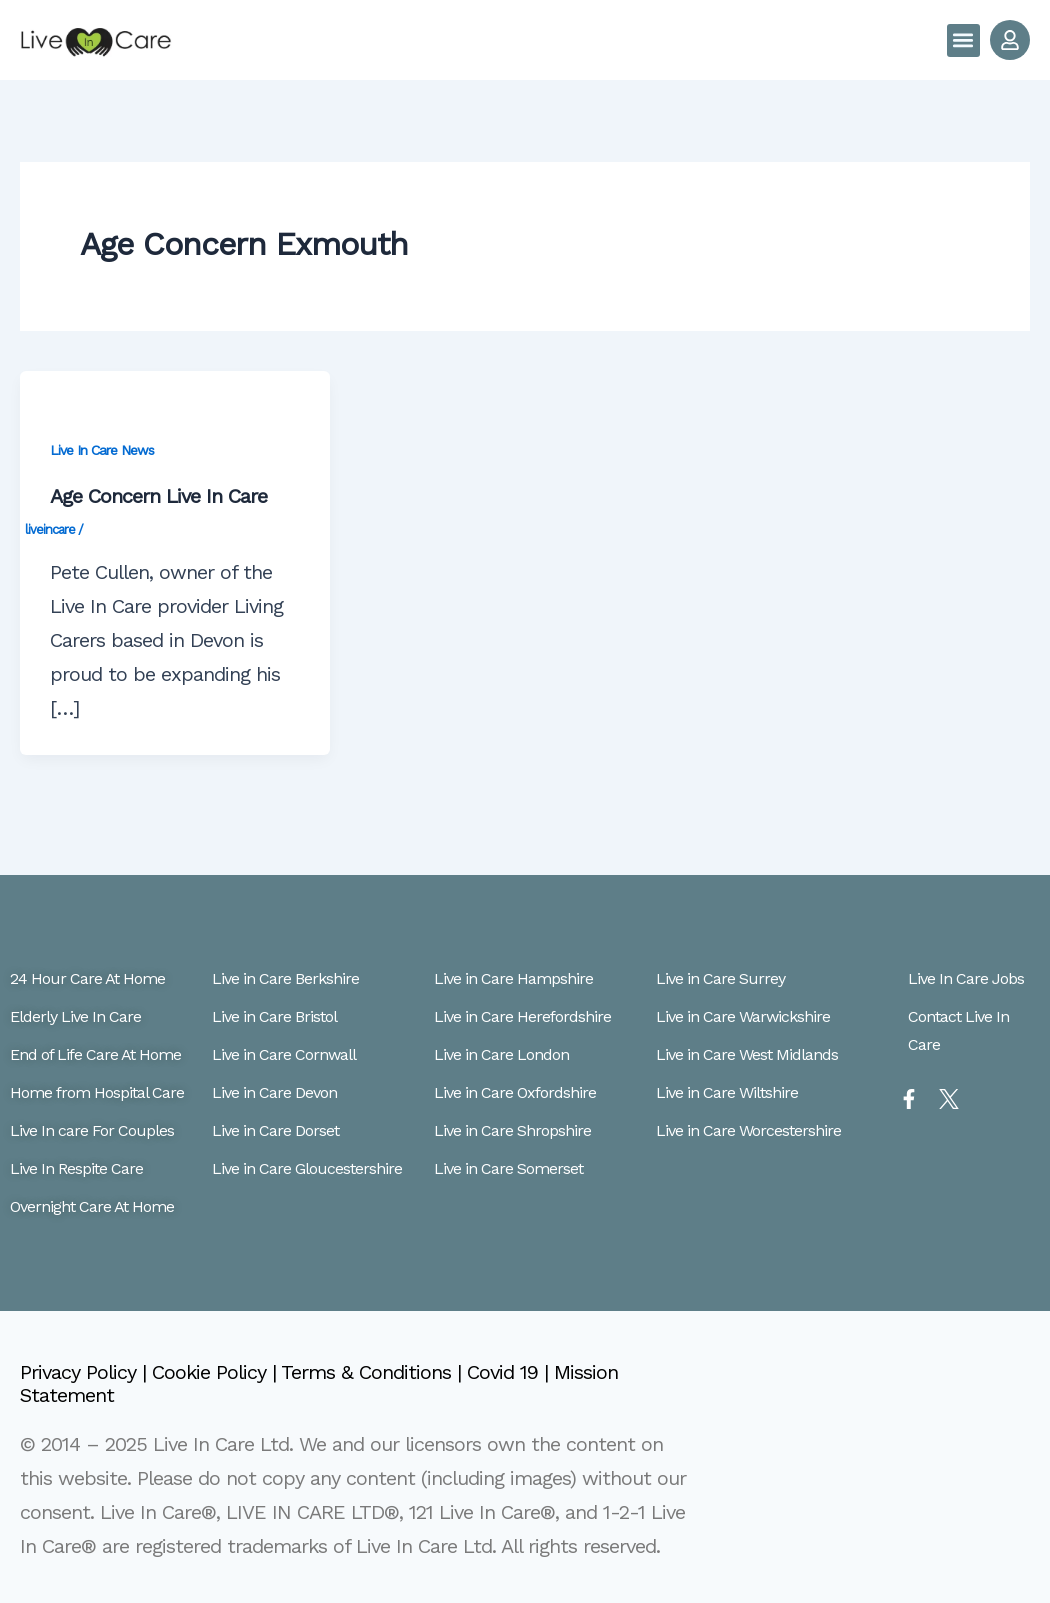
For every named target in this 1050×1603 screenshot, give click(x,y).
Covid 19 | (510, 1372)
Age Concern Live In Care (158, 496)
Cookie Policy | (216, 1372)
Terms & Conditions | (374, 1372)
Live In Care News (102, 450)
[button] (963, 40)
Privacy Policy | (86, 1372)
